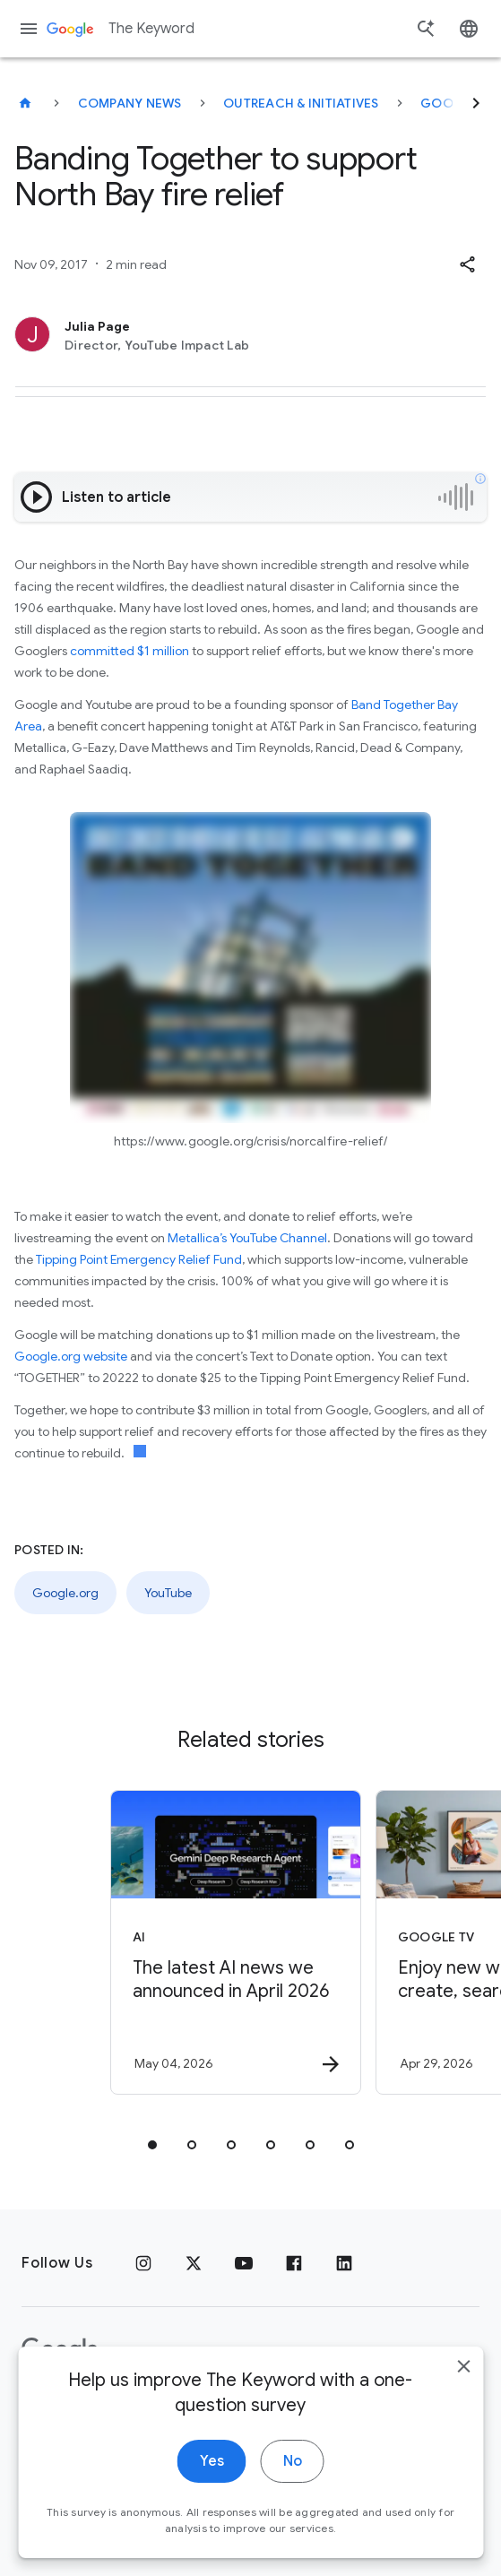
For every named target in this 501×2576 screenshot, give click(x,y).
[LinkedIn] (344, 2263)
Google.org (65, 1593)
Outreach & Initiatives (301, 103)
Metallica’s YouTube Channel (247, 1238)
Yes (212, 2485)
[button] (467, 264)
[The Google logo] (60, 2350)
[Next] (475, 103)
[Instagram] (143, 2263)
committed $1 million (129, 651)
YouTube (168, 1593)
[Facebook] (293, 2263)
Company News (130, 103)
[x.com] (193, 2263)
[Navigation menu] (29, 29)
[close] (463, 2390)
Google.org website (70, 1356)
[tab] (152, 2145)
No (292, 2485)
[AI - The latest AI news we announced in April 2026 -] (235, 1942)
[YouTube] (243, 2263)
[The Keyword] (25, 103)
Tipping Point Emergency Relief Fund (139, 1259)
